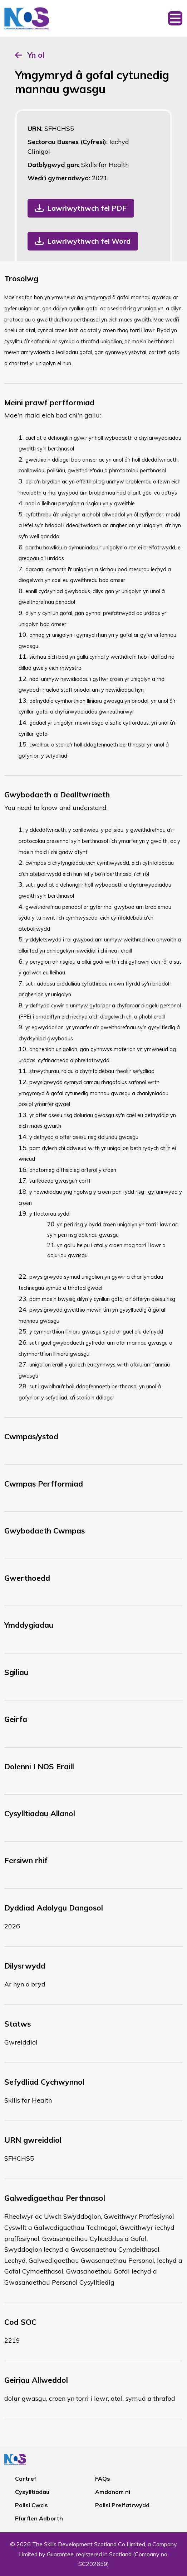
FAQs (102, 2478)
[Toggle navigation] (175, 18)
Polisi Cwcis (31, 2505)
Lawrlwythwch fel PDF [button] (87, 208)
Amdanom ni (112, 2491)
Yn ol (36, 54)
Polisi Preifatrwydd (122, 2505)
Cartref (25, 2478)
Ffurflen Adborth (39, 2518)
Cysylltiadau (32, 2491)
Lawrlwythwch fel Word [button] (89, 241)
